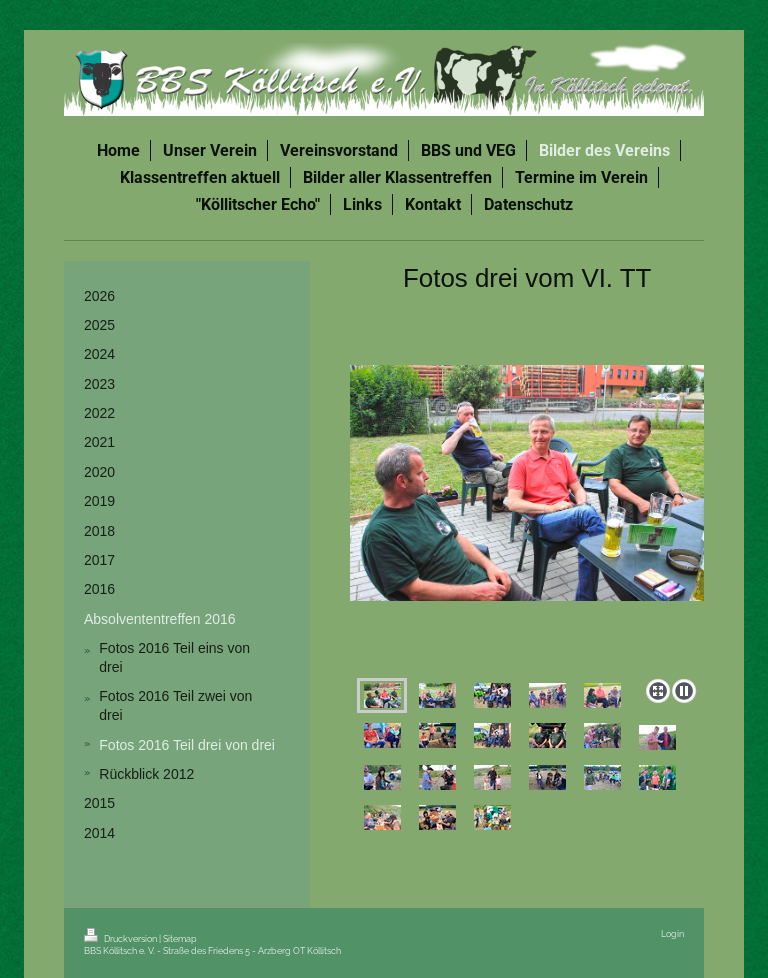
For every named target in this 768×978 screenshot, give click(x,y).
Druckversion (121, 938)
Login (672, 933)
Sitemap (180, 938)
